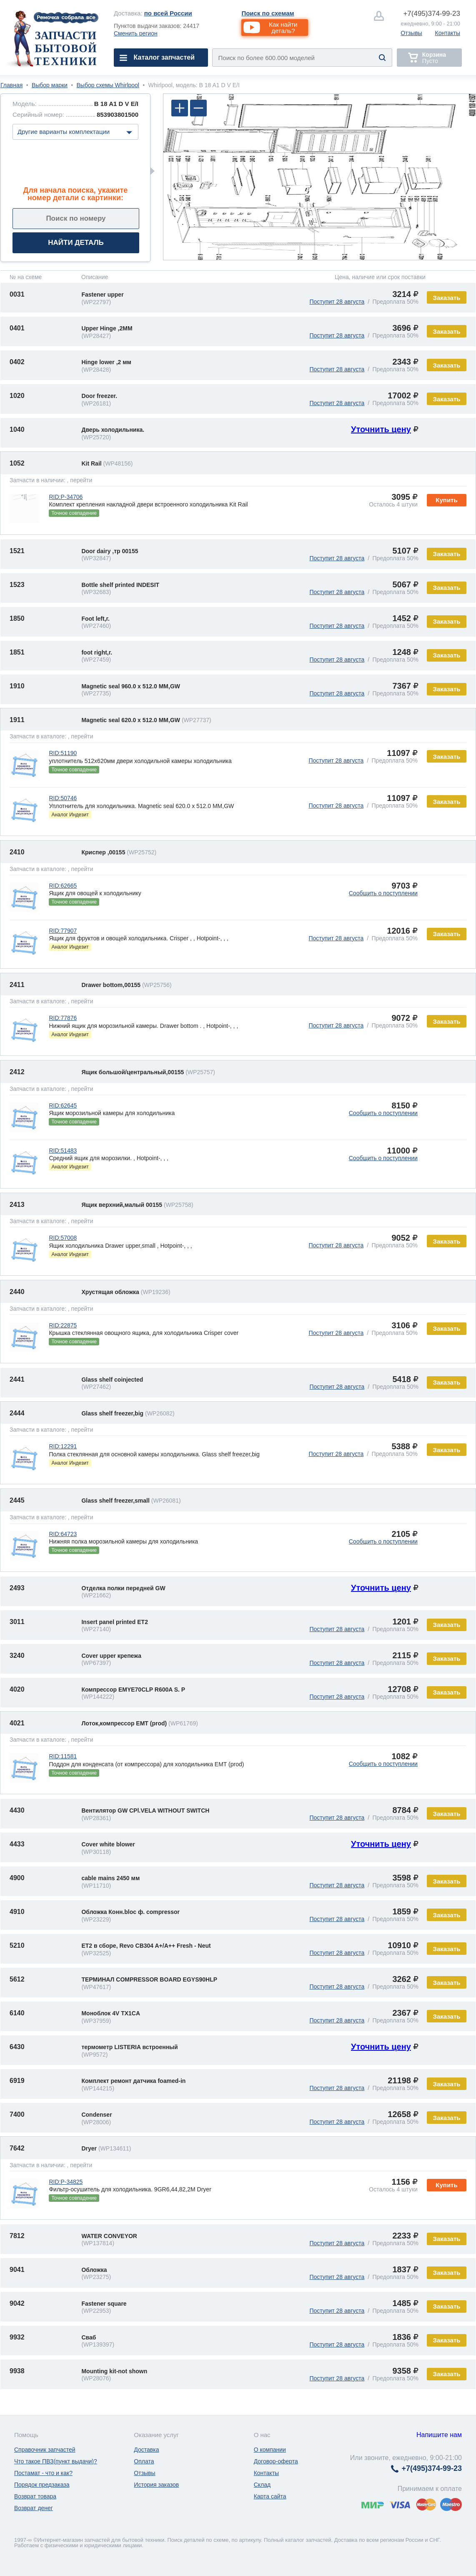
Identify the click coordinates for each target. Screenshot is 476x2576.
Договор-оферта (276, 2461)
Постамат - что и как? (43, 2473)
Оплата (144, 2461)
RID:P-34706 (66, 497)
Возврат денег (33, 2508)
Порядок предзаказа (42, 2484)
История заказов (156, 2484)
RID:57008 (63, 1237)
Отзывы (411, 33)
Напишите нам (439, 2434)
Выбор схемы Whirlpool (108, 85)
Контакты (447, 33)
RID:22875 (63, 1325)
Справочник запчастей (44, 2449)
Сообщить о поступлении (383, 893)
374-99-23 (431, 13)
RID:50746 (63, 798)
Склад (262, 2484)
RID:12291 (63, 1446)
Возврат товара (35, 2496)
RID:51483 (63, 1150)
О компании (270, 2449)
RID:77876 (63, 1018)
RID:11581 (63, 1756)
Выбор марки (50, 85)
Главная (11, 85)
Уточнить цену (381, 429)
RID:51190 (63, 753)
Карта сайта (270, 2496)
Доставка (146, 2449)
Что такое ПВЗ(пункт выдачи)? (55, 2461)
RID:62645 (63, 1105)
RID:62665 (63, 885)
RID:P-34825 (66, 2181)
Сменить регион (136, 33)
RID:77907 (63, 930)
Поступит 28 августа (336, 301)
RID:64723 (63, 1534)
